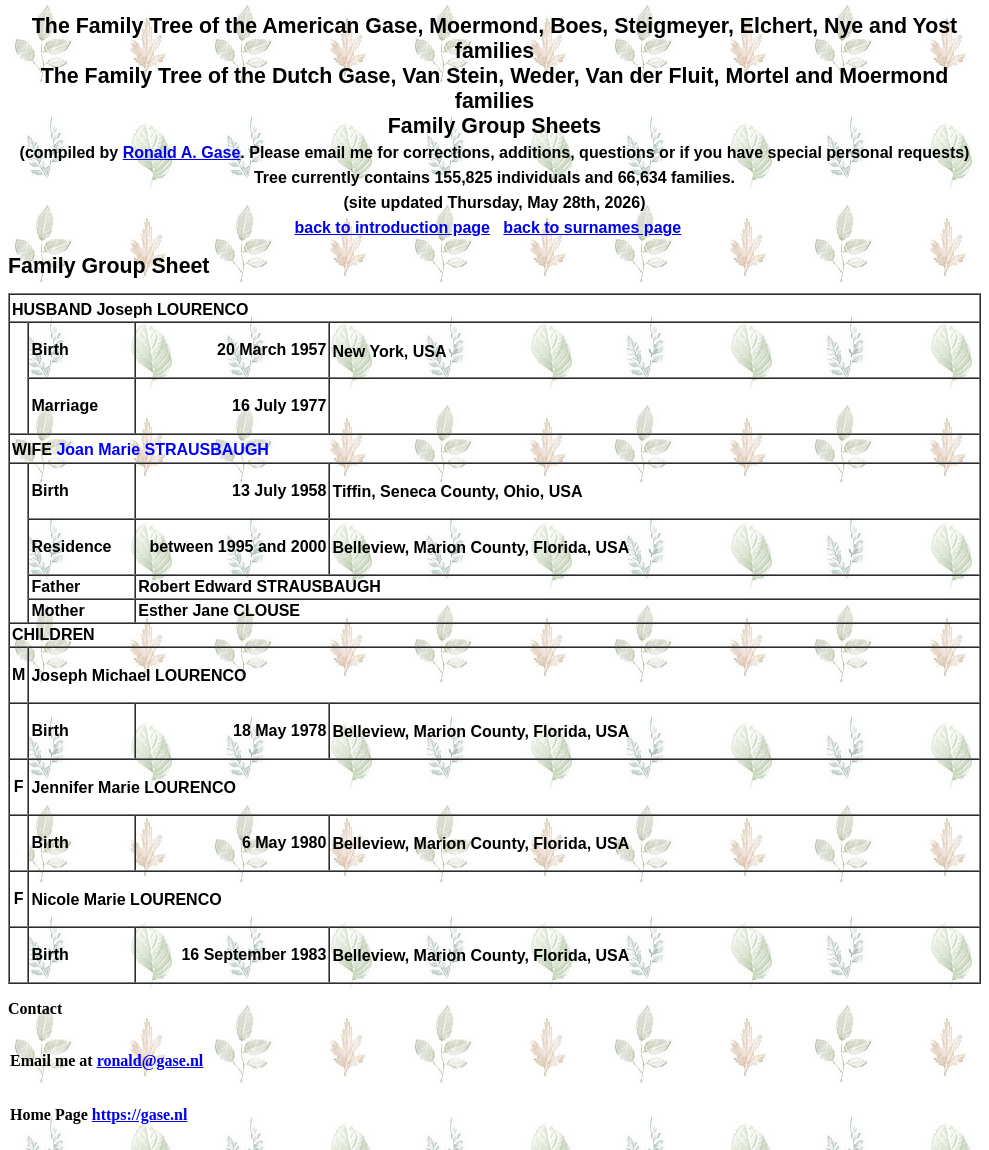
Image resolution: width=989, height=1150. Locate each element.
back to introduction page (392, 227)
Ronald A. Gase (182, 152)
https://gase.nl (140, 1114)
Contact (35, 1008)
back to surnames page (592, 227)
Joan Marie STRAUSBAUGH (162, 450)
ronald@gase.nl (150, 1060)
